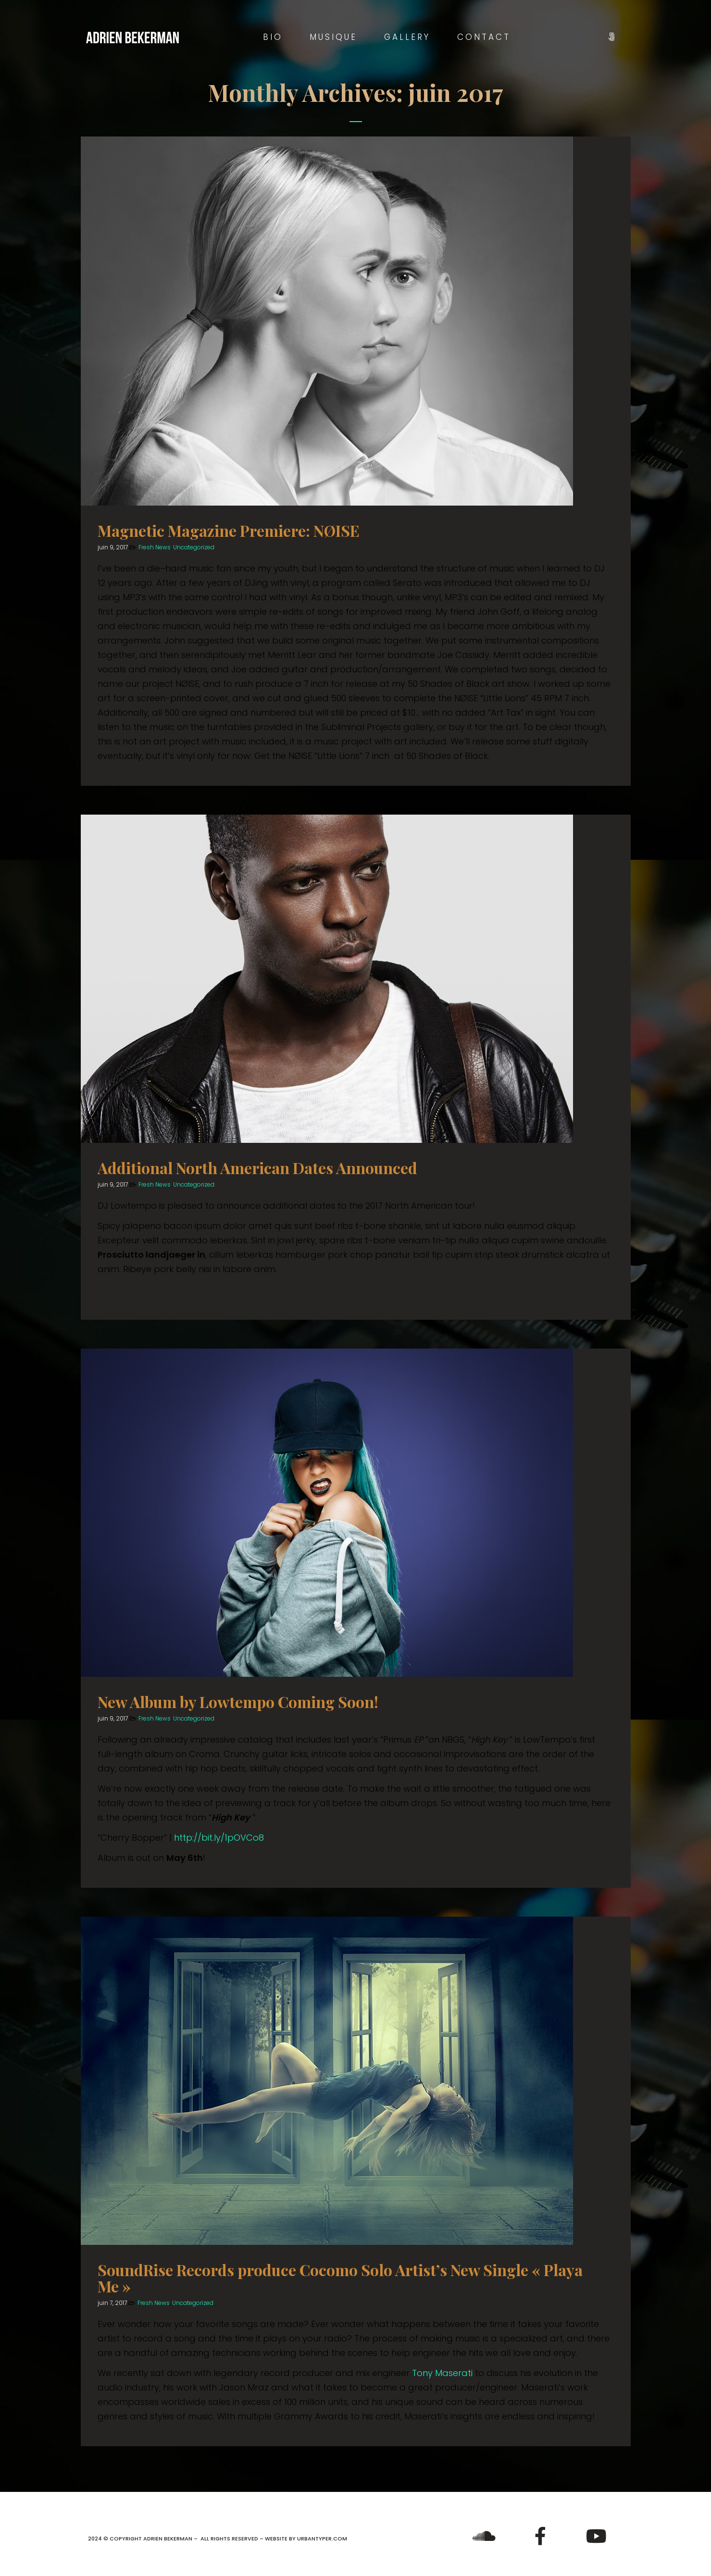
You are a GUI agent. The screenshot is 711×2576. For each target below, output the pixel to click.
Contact (484, 37)
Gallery (407, 37)
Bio (273, 37)
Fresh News (154, 547)
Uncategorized (193, 547)
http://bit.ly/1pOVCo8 (219, 1838)
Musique (333, 37)
